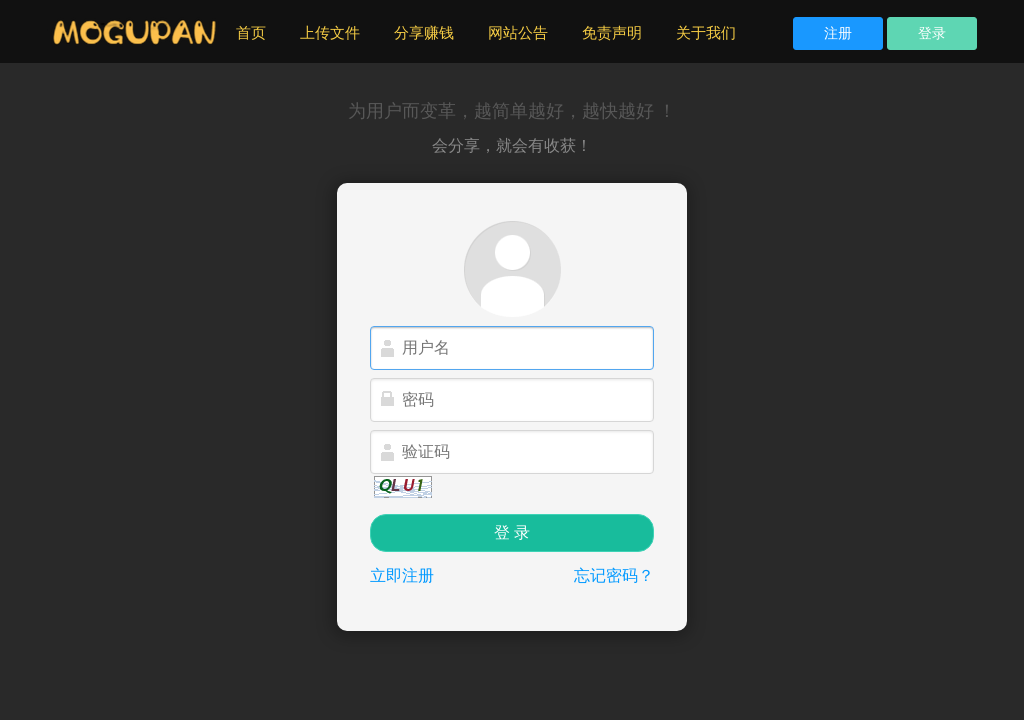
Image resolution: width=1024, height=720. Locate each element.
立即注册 (402, 575)
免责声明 (612, 33)
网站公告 (518, 33)
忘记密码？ (614, 575)
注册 (838, 33)
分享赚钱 (424, 33)
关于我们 (706, 33)
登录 (932, 33)
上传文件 (330, 33)
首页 (259, 31)
